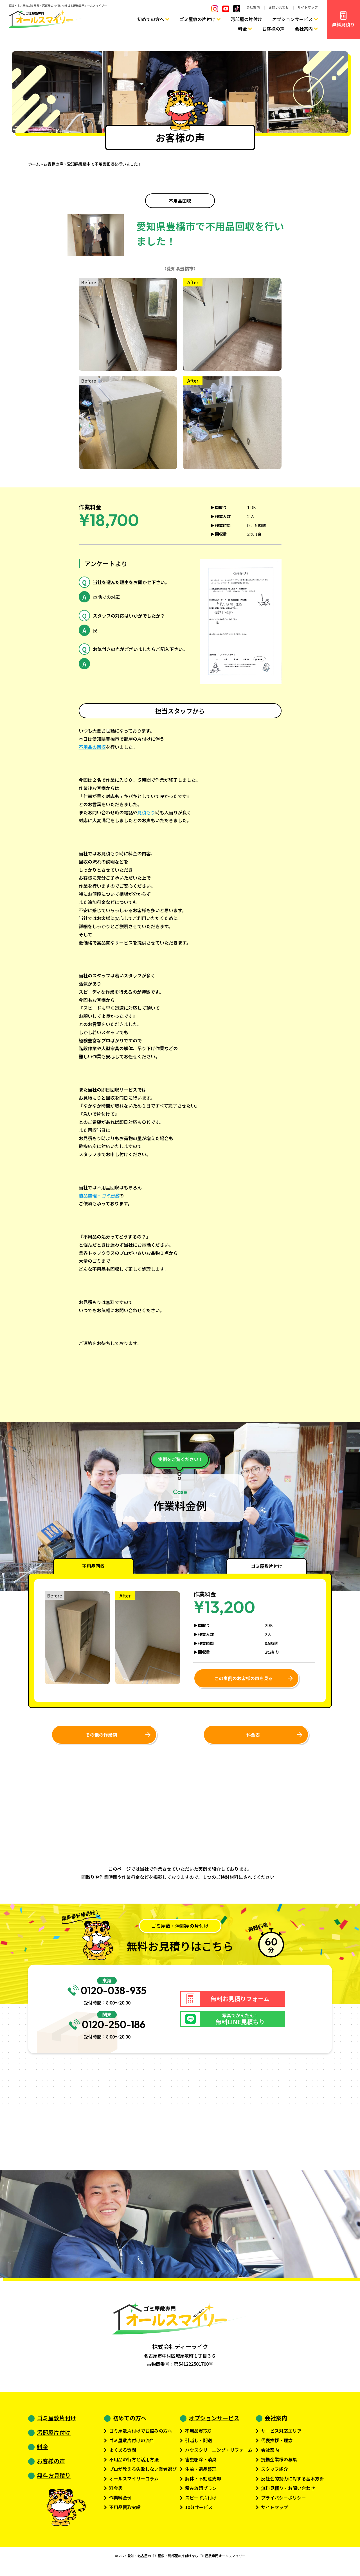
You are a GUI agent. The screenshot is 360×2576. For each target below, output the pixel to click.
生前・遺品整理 (201, 2475)
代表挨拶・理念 (276, 2446)
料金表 (252, 1735)
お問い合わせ (279, 7)
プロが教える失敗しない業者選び (143, 2475)
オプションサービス (292, 19)
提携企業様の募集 (279, 2465)
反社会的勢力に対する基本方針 (292, 2484)
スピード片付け (201, 2503)
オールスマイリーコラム (134, 2484)
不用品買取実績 (125, 2513)
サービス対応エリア (281, 2436)
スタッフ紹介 (274, 2475)
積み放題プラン (201, 2494)
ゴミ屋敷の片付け (197, 19)
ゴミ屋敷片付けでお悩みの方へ (140, 2436)
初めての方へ (150, 19)
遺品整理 (88, 1195)
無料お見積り (54, 2481)
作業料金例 (120, 2503)
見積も (144, 812)
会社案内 (253, 7)
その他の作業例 (100, 1735)
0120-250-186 (107, 2030)
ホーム (34, 164)
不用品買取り (198, 2436)
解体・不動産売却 (203, 2484)
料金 (242, 28)
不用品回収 (180, 200)
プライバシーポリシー (283, 2503)
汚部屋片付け (54, 2438)
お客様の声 (273, 28)
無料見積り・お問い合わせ (288, 2494)
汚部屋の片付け (246, 19)
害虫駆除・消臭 (201, 2465)
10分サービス (199, 2513)
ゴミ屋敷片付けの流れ (131, 2446)
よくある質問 (122, 2456)
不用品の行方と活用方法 (134, 2465)
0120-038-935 (107, 1993)
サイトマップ (308, 7)
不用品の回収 (92, 747)
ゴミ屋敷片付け (56, 2424)
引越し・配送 (198, 2446)
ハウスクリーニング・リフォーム (219, 2456)
